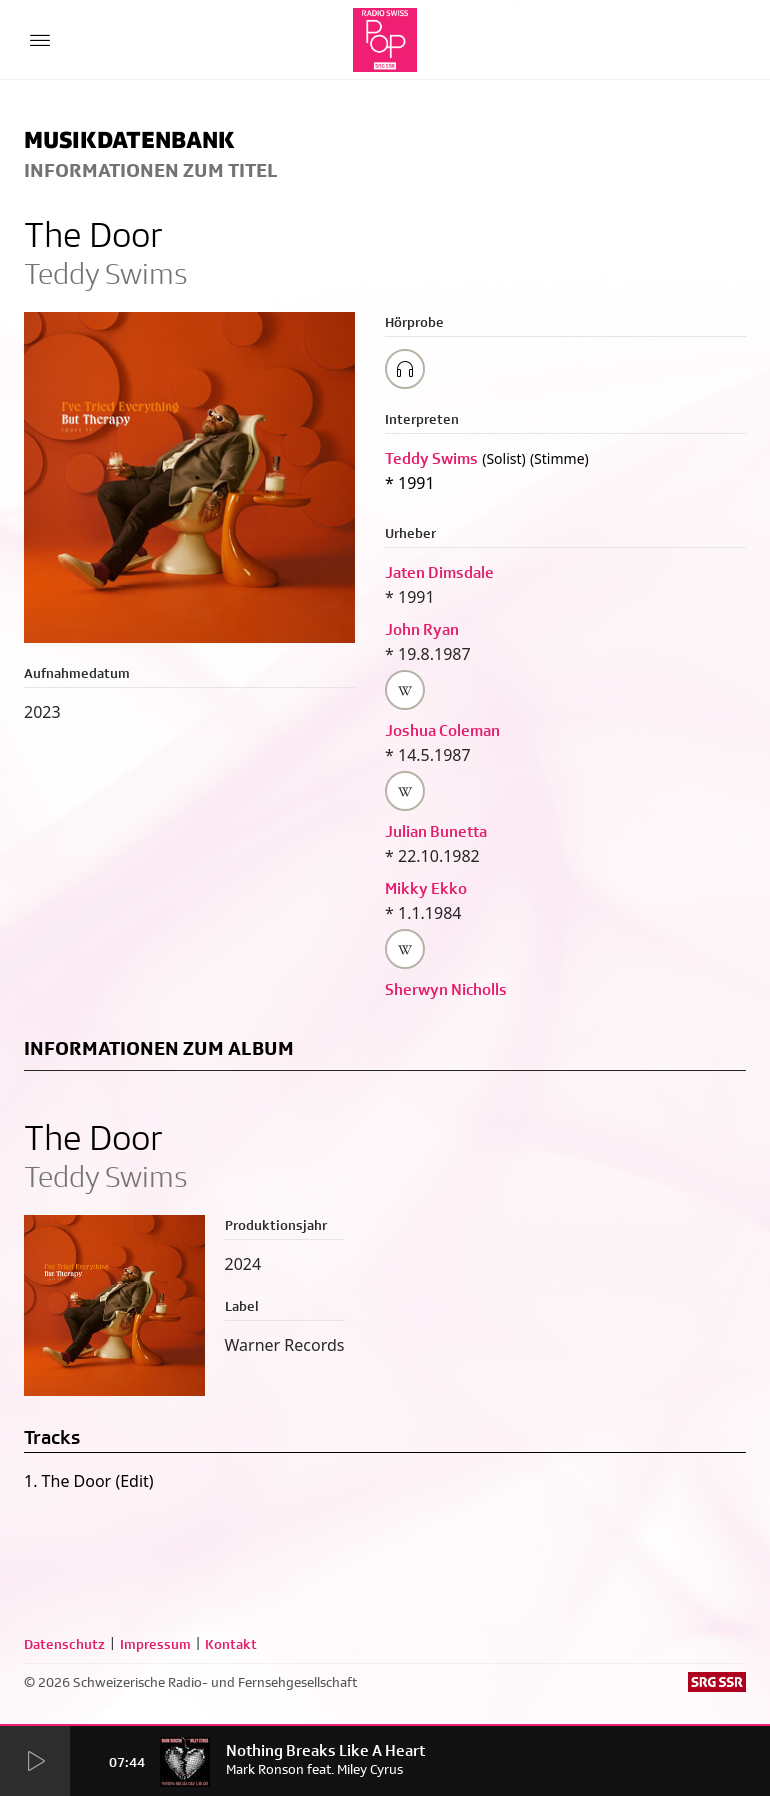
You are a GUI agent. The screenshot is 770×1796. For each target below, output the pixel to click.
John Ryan (422, 629)
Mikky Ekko (426, 888)
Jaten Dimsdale (439, 572)
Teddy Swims (431, 458)
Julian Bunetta (436, 831)
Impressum (155, 1644)
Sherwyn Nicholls (446, 989)
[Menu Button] (40, 40)
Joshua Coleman (442, 730)
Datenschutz (64, 1644)
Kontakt (231, 1644)
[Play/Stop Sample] (405, 369)
